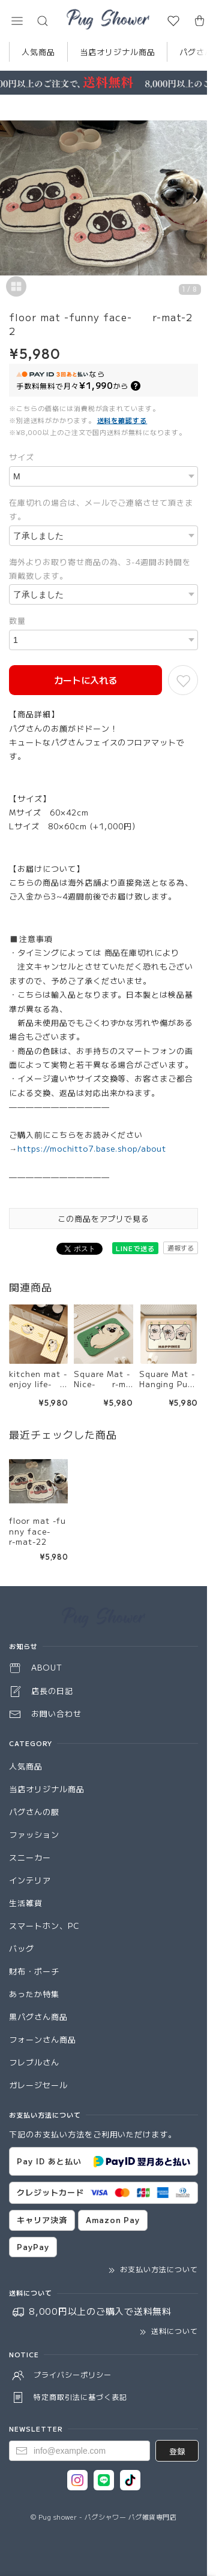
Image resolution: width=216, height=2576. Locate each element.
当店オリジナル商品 (117, 52)
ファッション (34, 1834)
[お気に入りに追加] (183, 680)
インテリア (30, 1880)
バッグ (21, 1948)
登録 (177, 2451)
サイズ (21, 457)
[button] (17, 21)
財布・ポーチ (34, 1971)
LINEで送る (135, 1248)
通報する (180, 1247)
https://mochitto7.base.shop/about (91, 1148)
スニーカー (30, 1857)
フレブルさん (34, 2062)
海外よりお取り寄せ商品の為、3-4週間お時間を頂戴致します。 (100, 568)
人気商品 (38, 52)
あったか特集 (34, 1994)
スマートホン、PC (44, 1925)
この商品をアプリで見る (104, 1218)
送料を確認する (122, 420)
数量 (17, 620)
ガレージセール (38, 2085)
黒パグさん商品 (38, 2016)
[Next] (195, 199)
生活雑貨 (26, 1902)
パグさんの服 (34, 1811)
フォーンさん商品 (42, 2039)
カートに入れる (85, 680)
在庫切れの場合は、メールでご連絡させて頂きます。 (101, 509)
